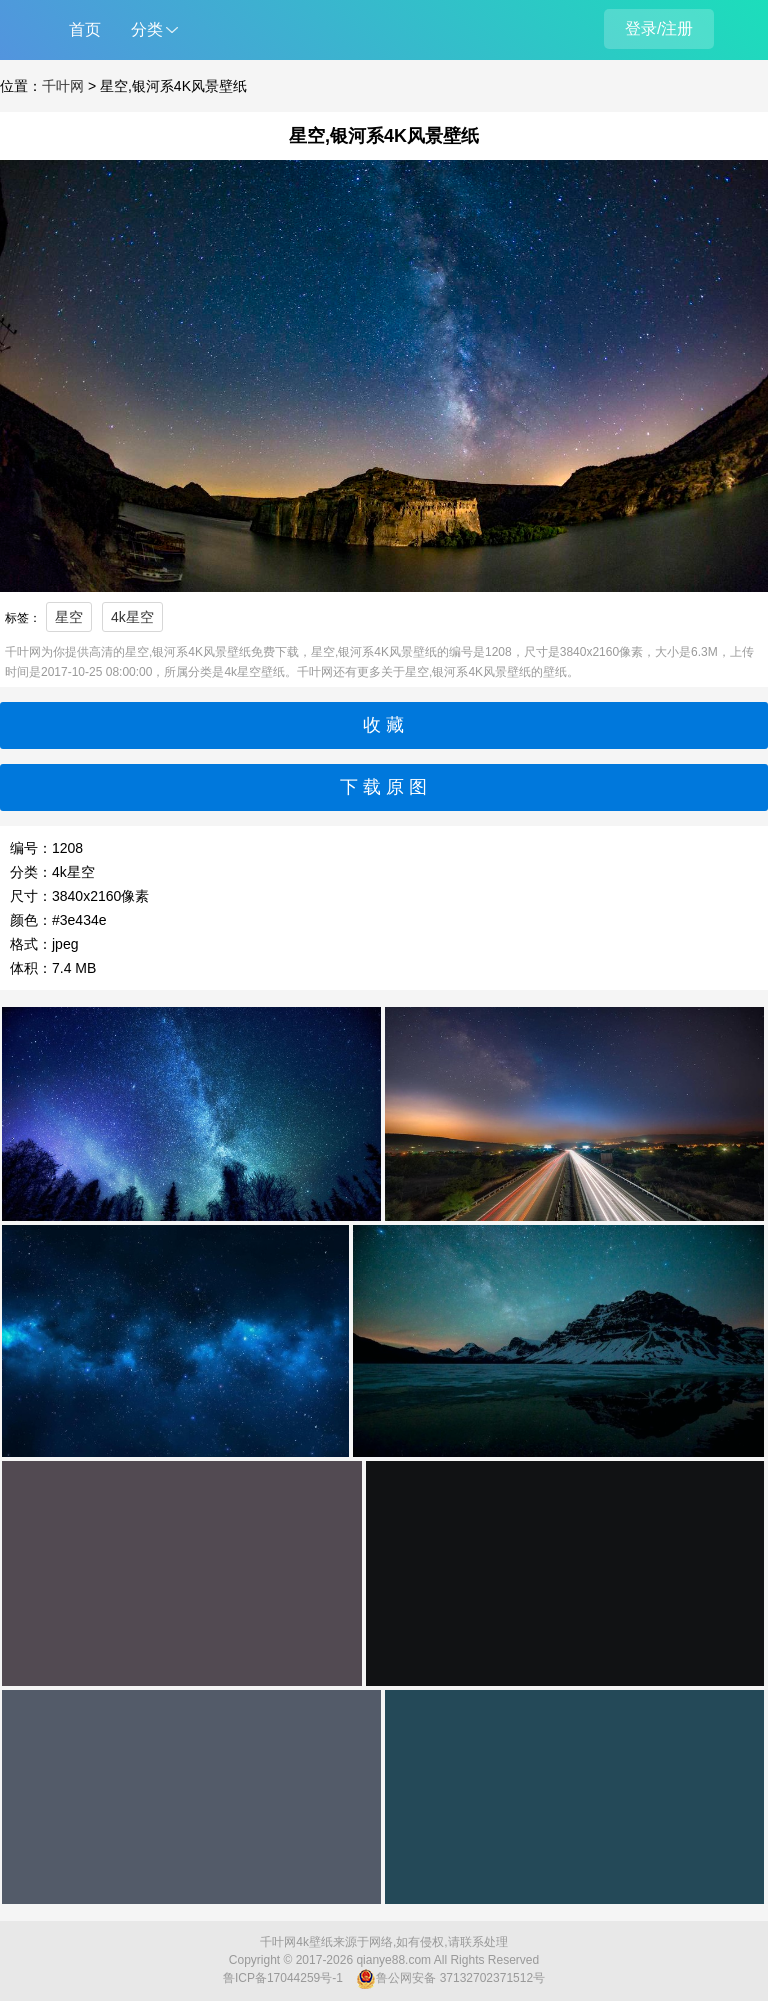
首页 (85, 29)
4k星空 (132, 617)
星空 (69, 617)
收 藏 (383, 725)
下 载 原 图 (383, 787)
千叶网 (63, 86)
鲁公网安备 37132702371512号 (450, 1979)
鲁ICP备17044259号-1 (283, 1978)
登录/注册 (659, 28)
